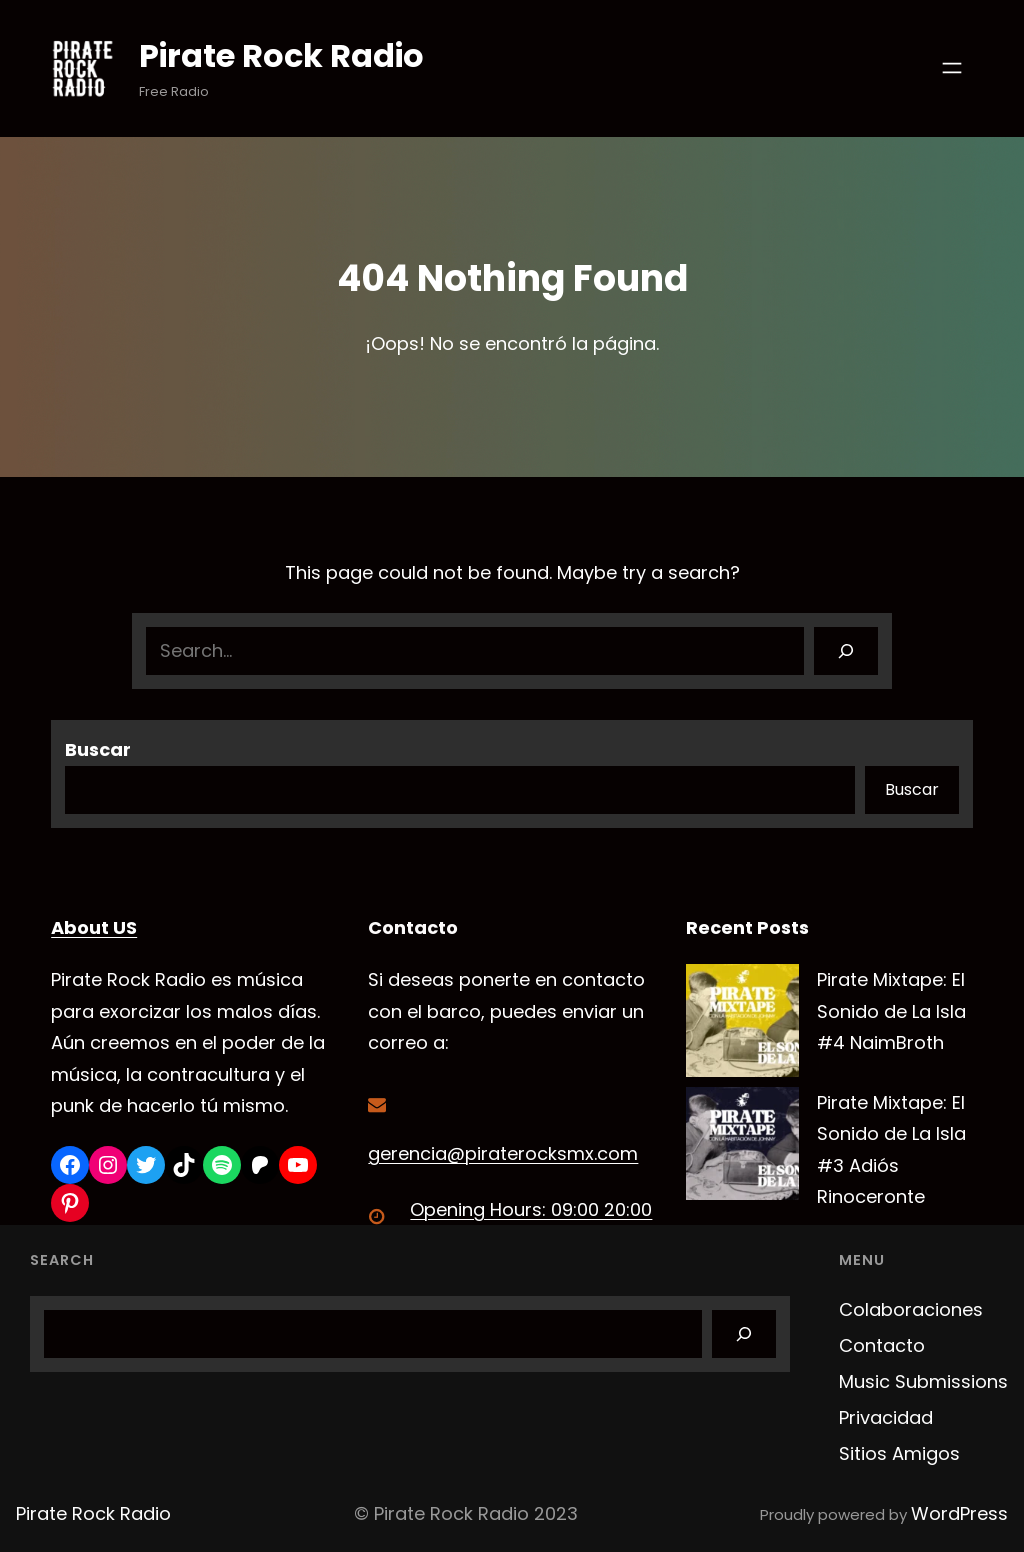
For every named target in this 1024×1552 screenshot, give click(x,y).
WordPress (959, 1513)
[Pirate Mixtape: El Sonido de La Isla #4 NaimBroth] (742, 1025)
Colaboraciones (911, 1309)
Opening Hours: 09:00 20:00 (531, 1209)
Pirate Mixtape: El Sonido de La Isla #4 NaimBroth (891, 1011)
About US (94, 927)
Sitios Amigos (899, 1453)
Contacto (882, 1345)
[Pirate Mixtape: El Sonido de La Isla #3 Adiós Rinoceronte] (742, 1148)
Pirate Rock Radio (282, 55)
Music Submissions (923, 1381)
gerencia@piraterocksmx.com (503, 1153)
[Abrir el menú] (952, 68)
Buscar (98, 749)
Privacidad (886, 1417)
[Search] (846, 651)
